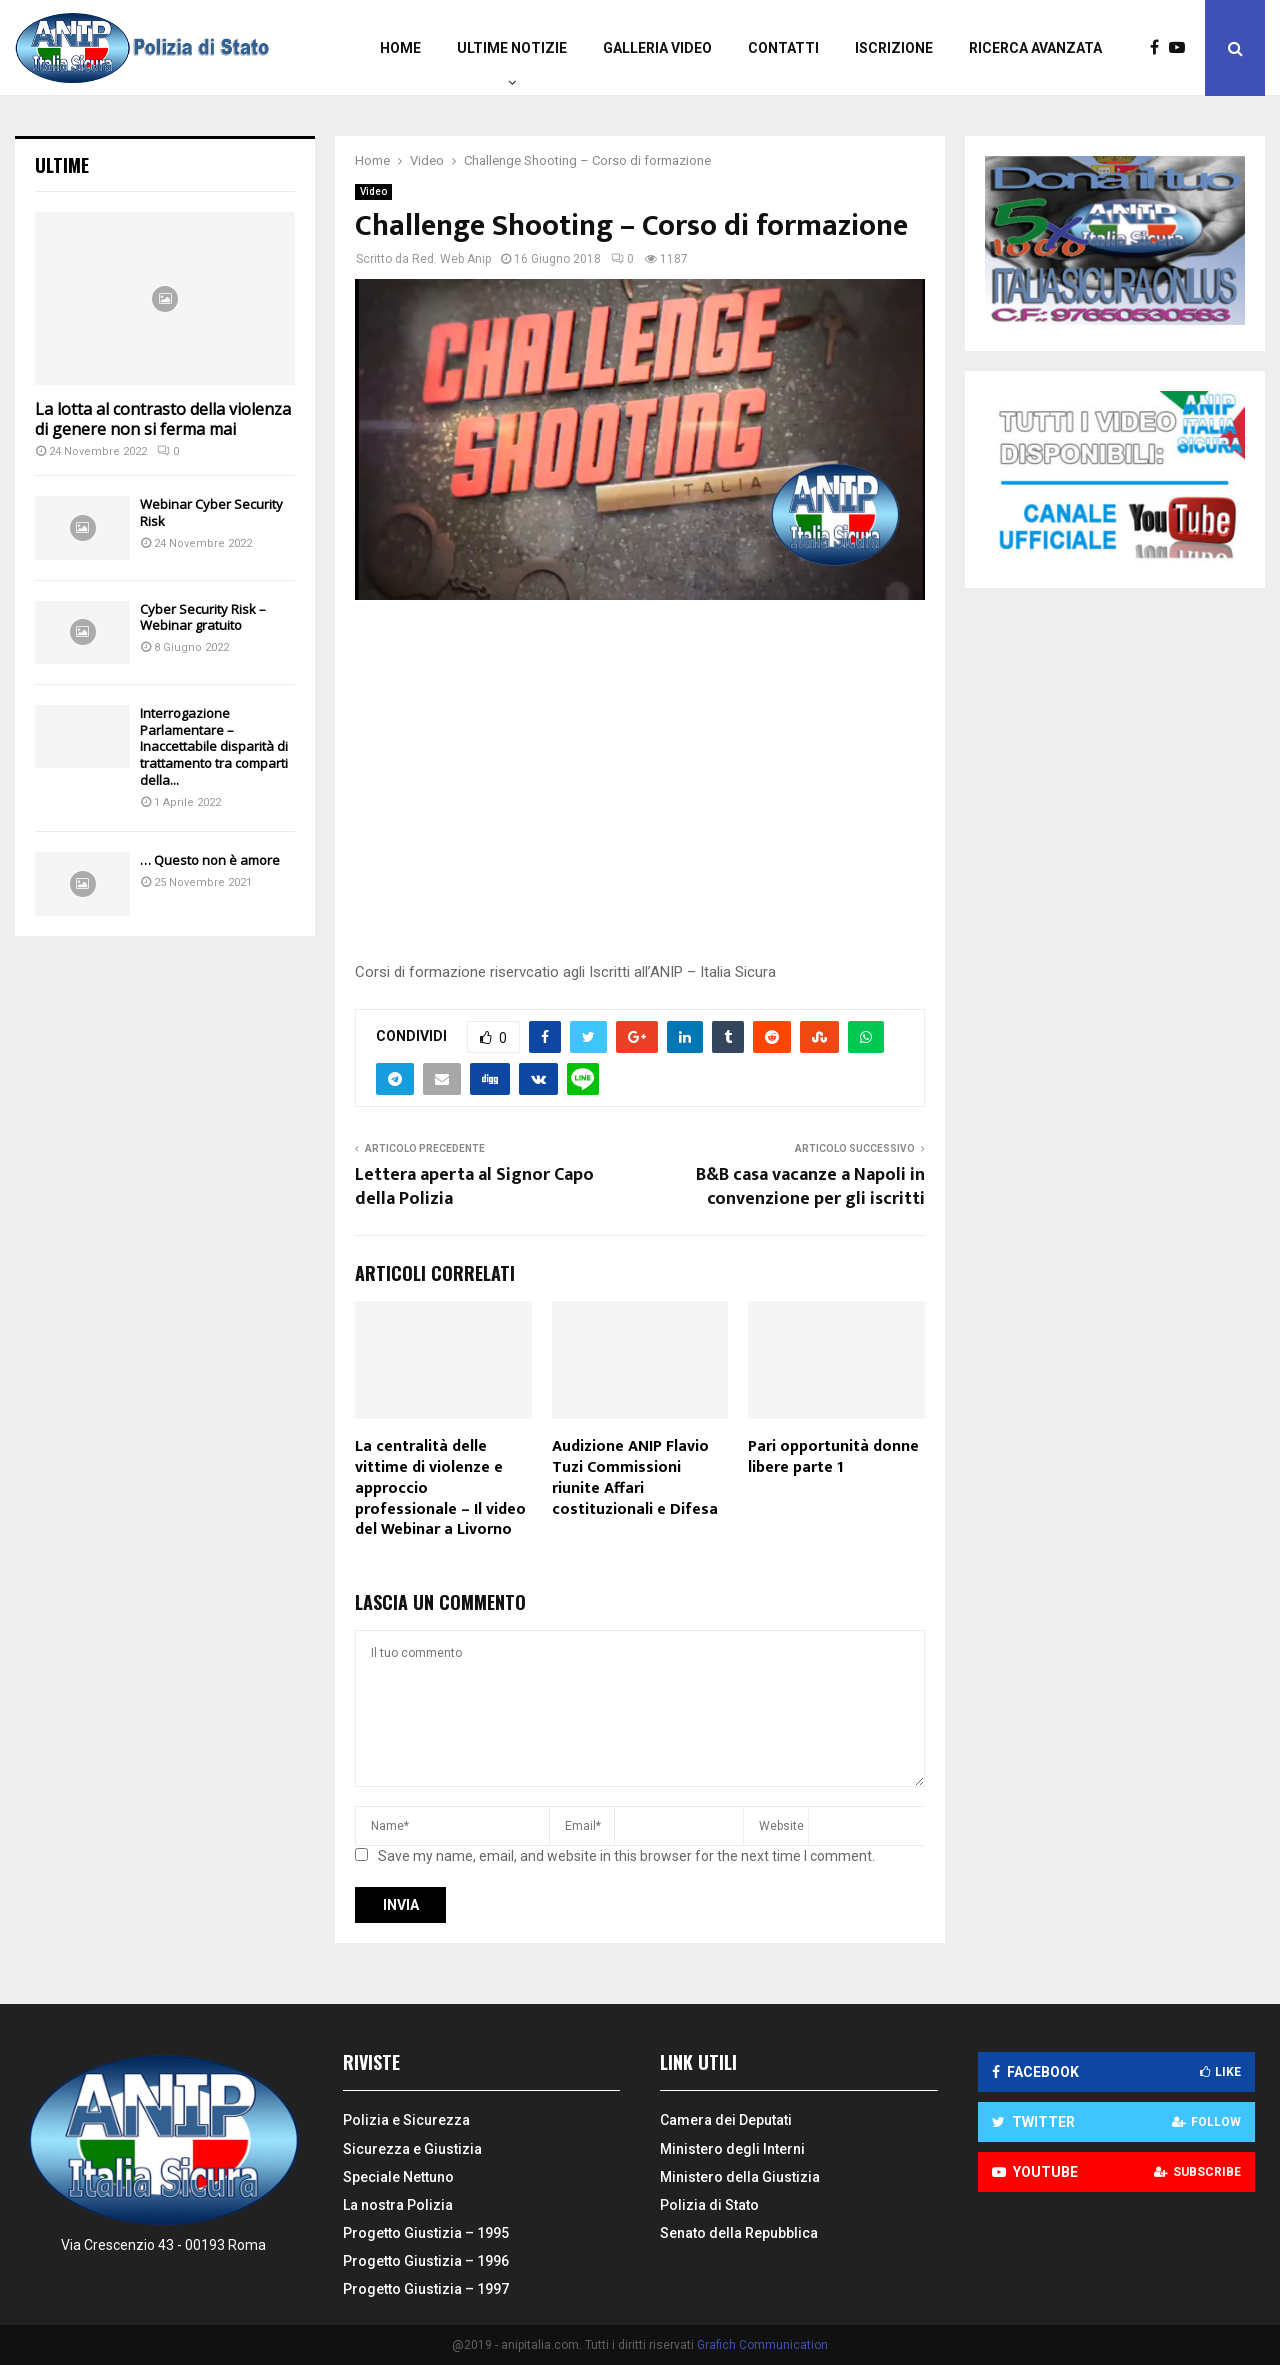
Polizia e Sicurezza (406, 2120)
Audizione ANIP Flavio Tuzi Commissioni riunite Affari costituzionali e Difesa (635, 1477)
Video (373, 191)
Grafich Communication (762, 2345)
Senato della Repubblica (739, 2233)
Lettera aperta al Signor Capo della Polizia (474, 1187)
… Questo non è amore (210, 860)
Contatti (783, 48)
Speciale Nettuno (398, 2177)
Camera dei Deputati (726, 2120)
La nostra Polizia (398, 2205)
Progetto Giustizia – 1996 (426, 2261)
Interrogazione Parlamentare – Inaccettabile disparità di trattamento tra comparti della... (214, 746)
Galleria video (657, 48)
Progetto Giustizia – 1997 (426, 2289)
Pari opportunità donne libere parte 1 (833, 1457)
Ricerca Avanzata (1035, 48)
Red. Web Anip (451, 259)
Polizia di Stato (709, 2205)
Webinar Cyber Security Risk (211, 512)
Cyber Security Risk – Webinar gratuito (203, 617)
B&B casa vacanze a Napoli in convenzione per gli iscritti (810, 1187)
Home (400, 48)
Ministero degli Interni (732, 2149)
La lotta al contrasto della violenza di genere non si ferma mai (163, 418)
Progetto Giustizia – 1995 (426, 2233)
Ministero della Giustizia (740, 2177)
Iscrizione (894, 48)
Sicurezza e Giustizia (412, 2149)
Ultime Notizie (512, 48)
